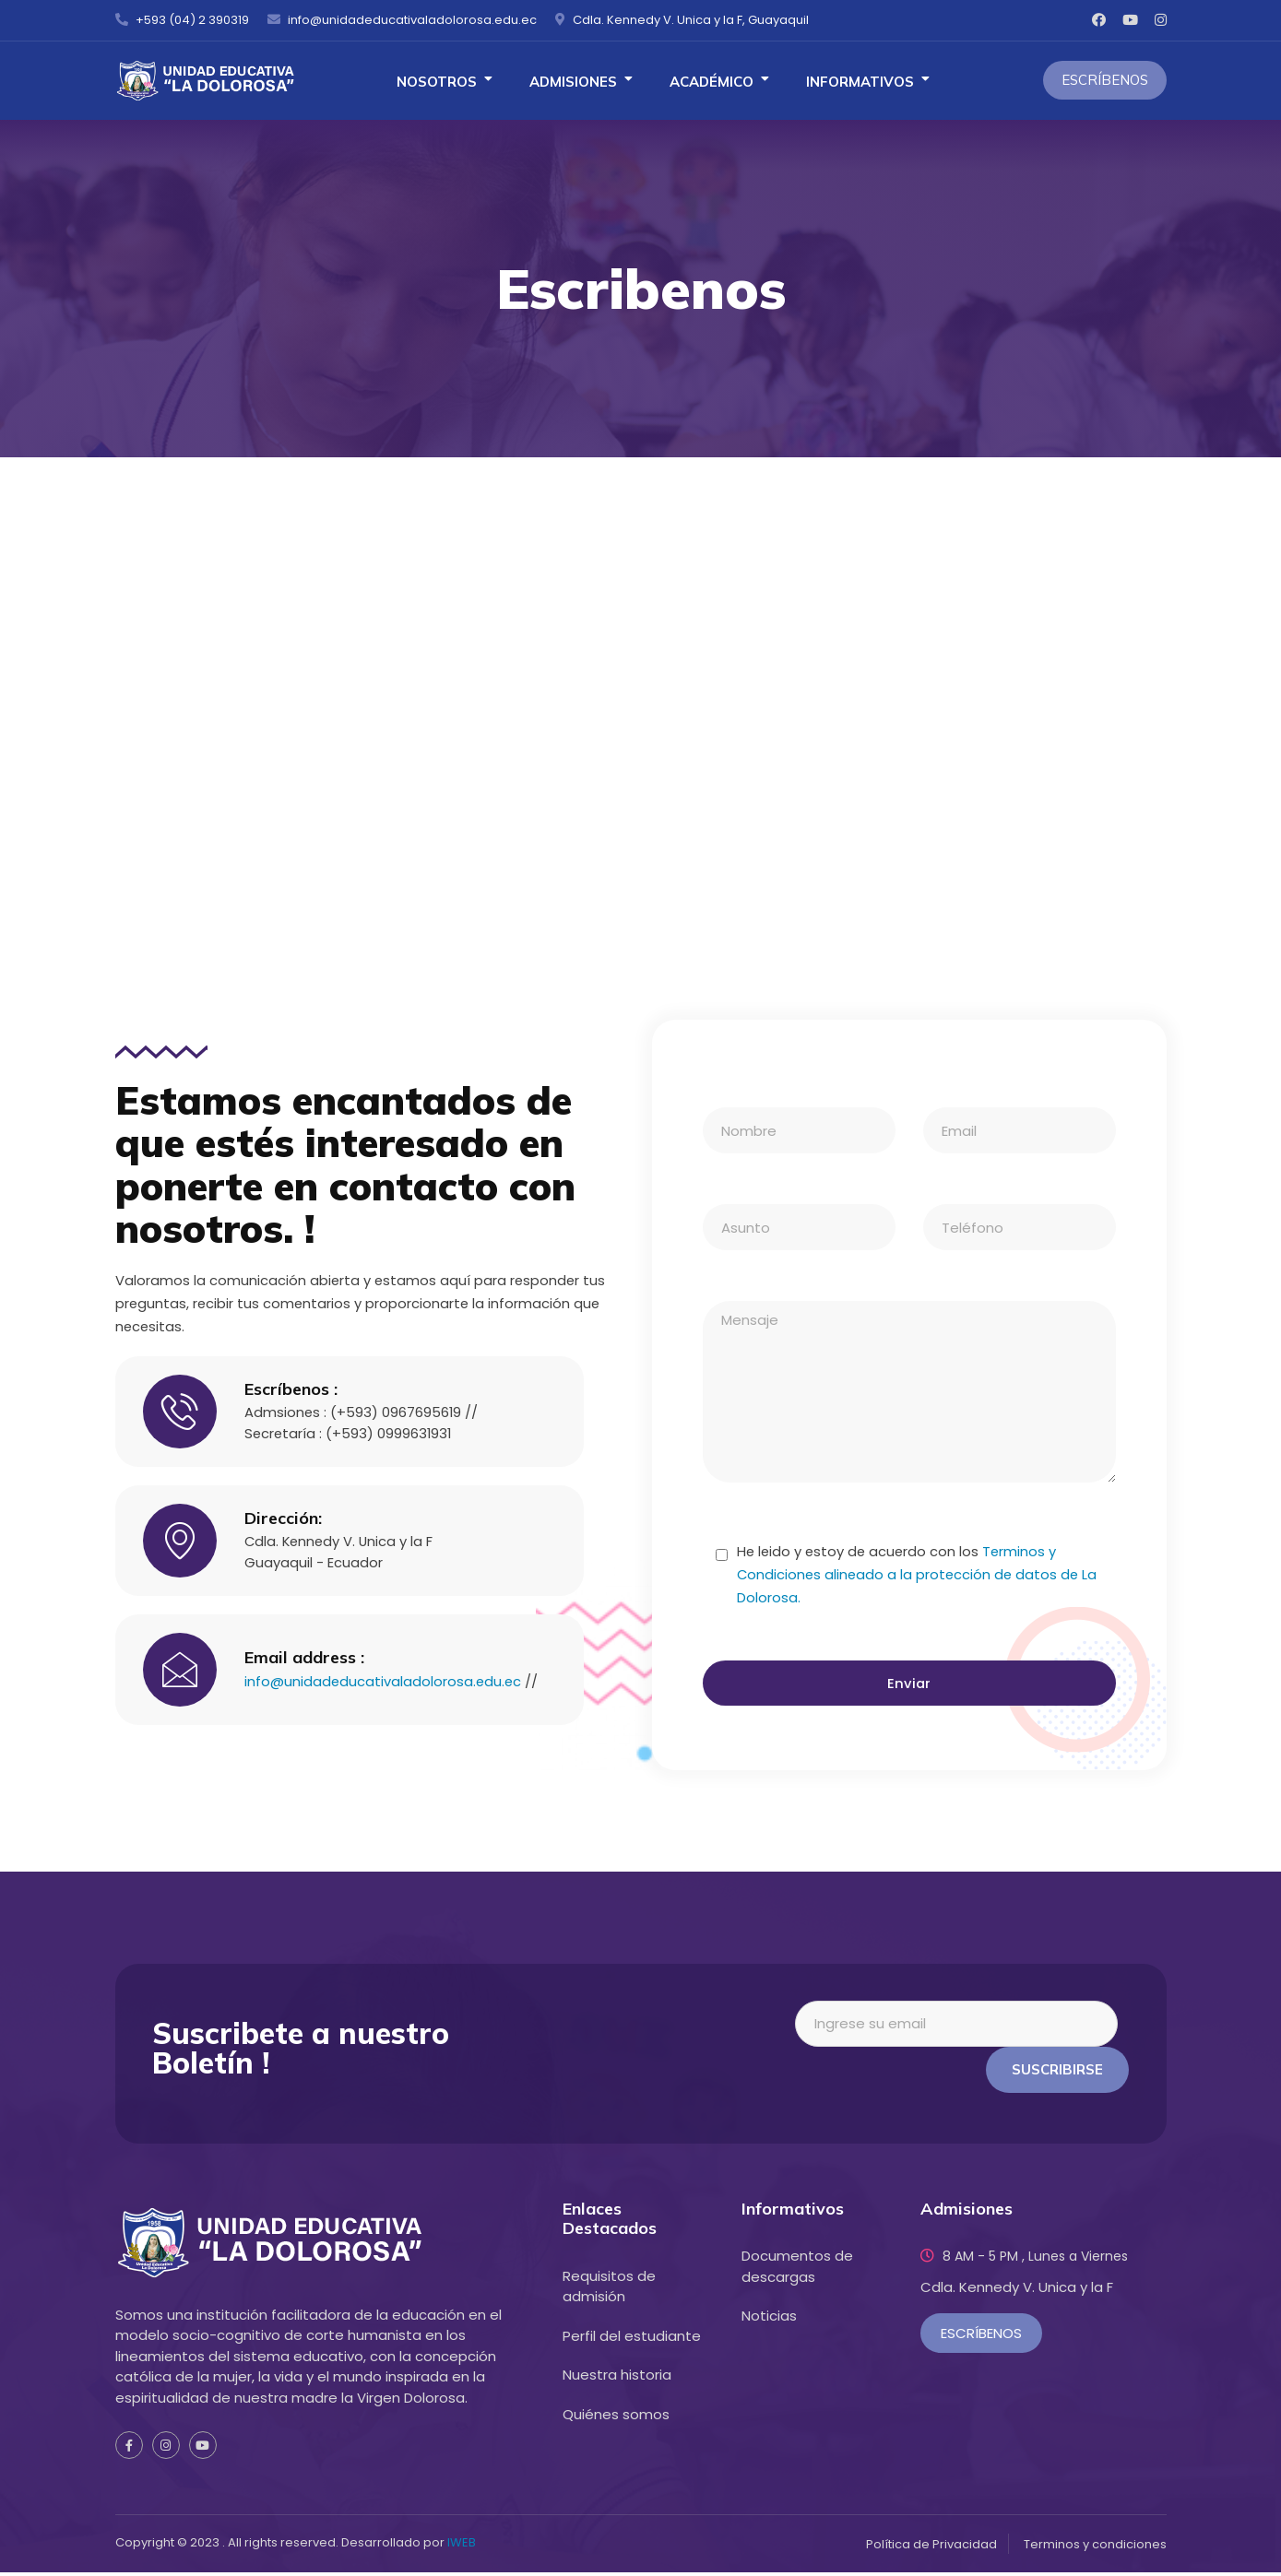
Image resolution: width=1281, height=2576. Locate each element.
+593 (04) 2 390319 (182, 20)
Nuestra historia (617, 2378)
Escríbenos (1105, 80)
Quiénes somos (616, 2417)
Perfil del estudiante (632, 2338)
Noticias (769, 2319)
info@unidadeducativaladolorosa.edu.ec (384, 1673)
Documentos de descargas (797, 2270)
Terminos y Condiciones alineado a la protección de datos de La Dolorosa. (920, 1576)
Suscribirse (1057, 2072)
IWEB (461, 2546)
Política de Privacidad (931, 2548)
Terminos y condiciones (1095, 2548)
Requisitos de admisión (609, 2289)
